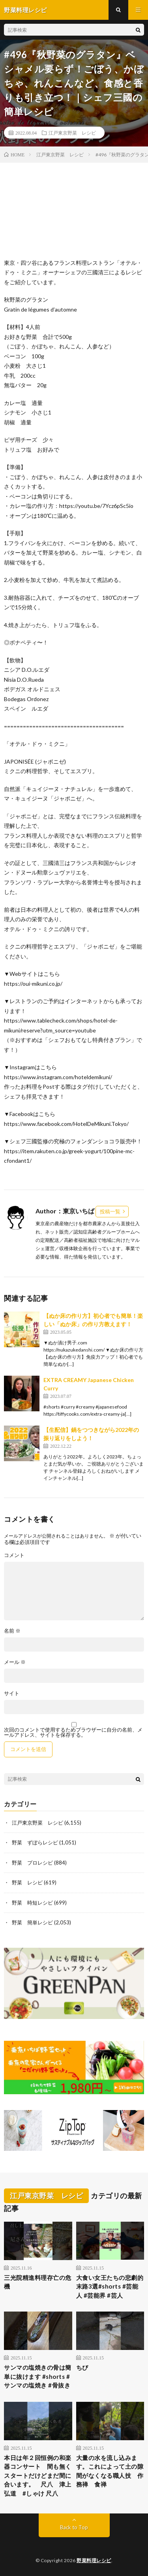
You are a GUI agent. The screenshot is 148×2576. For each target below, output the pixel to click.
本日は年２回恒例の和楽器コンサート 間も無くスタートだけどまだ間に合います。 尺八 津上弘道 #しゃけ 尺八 (37, 2475)
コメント (14, 1555)
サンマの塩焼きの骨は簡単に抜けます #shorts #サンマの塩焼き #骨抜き (37, 2376)
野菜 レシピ (27, 1882)
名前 (12, 1630)
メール (15, 1662)
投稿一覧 (110, 1211)
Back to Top (74, 2527)
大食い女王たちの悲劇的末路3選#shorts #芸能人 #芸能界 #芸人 (110, 2286)
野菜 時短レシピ (32, 1902)
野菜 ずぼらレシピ (35, 1842)
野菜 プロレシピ (32, 1862)
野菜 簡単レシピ (32, 1922)
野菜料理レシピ (94, 2560)
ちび (82, 2367)
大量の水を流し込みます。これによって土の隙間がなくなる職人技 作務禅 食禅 (110, 2471)
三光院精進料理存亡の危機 (37, 2282)
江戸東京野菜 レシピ (72, 132)
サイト (11, 1693)
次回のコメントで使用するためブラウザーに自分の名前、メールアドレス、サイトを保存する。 (73, 1732)
